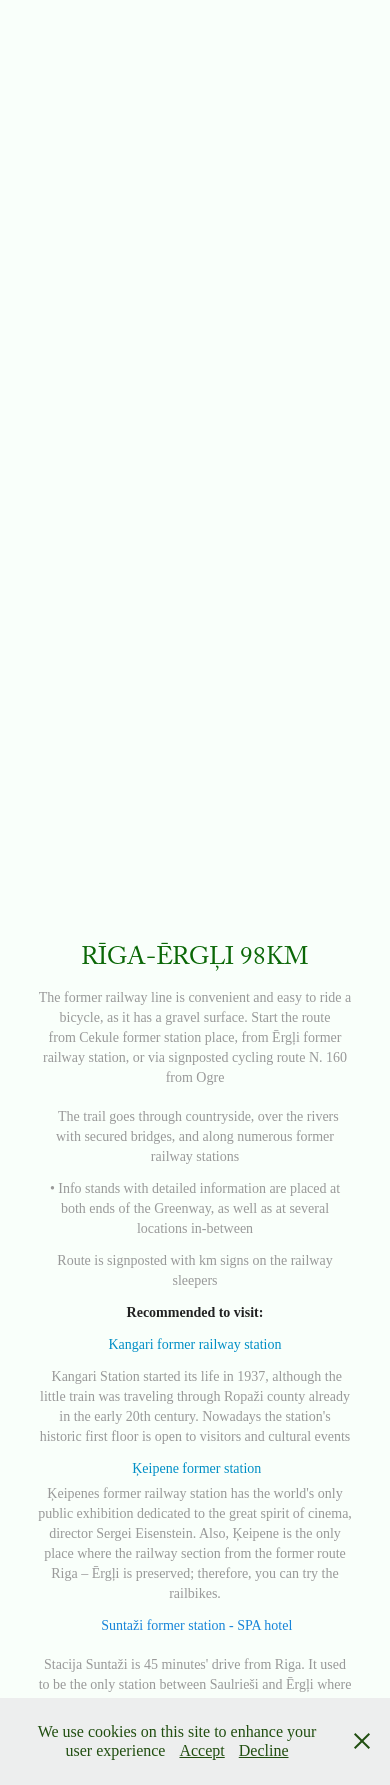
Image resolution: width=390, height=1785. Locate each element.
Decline (264, 1750)
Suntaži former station (163, 1625)
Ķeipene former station (196, 1468)
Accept (201, 1750)
